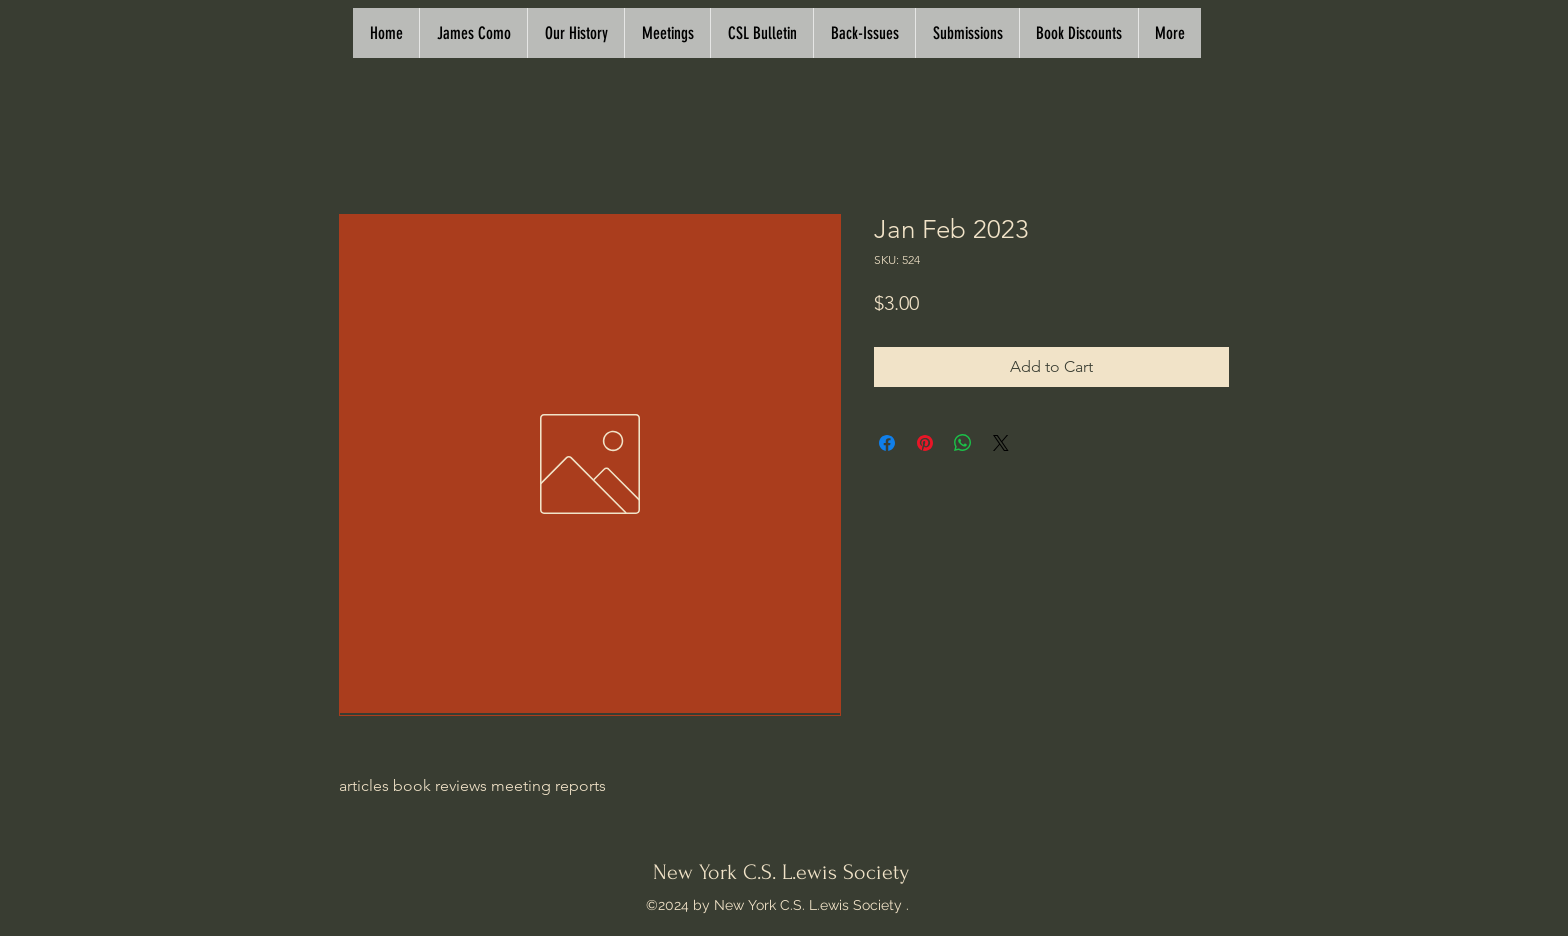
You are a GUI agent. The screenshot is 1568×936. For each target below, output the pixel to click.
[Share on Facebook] (887, 443)
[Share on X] (1001, 443)
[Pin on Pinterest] (925, 443)
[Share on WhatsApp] (963, 443)
